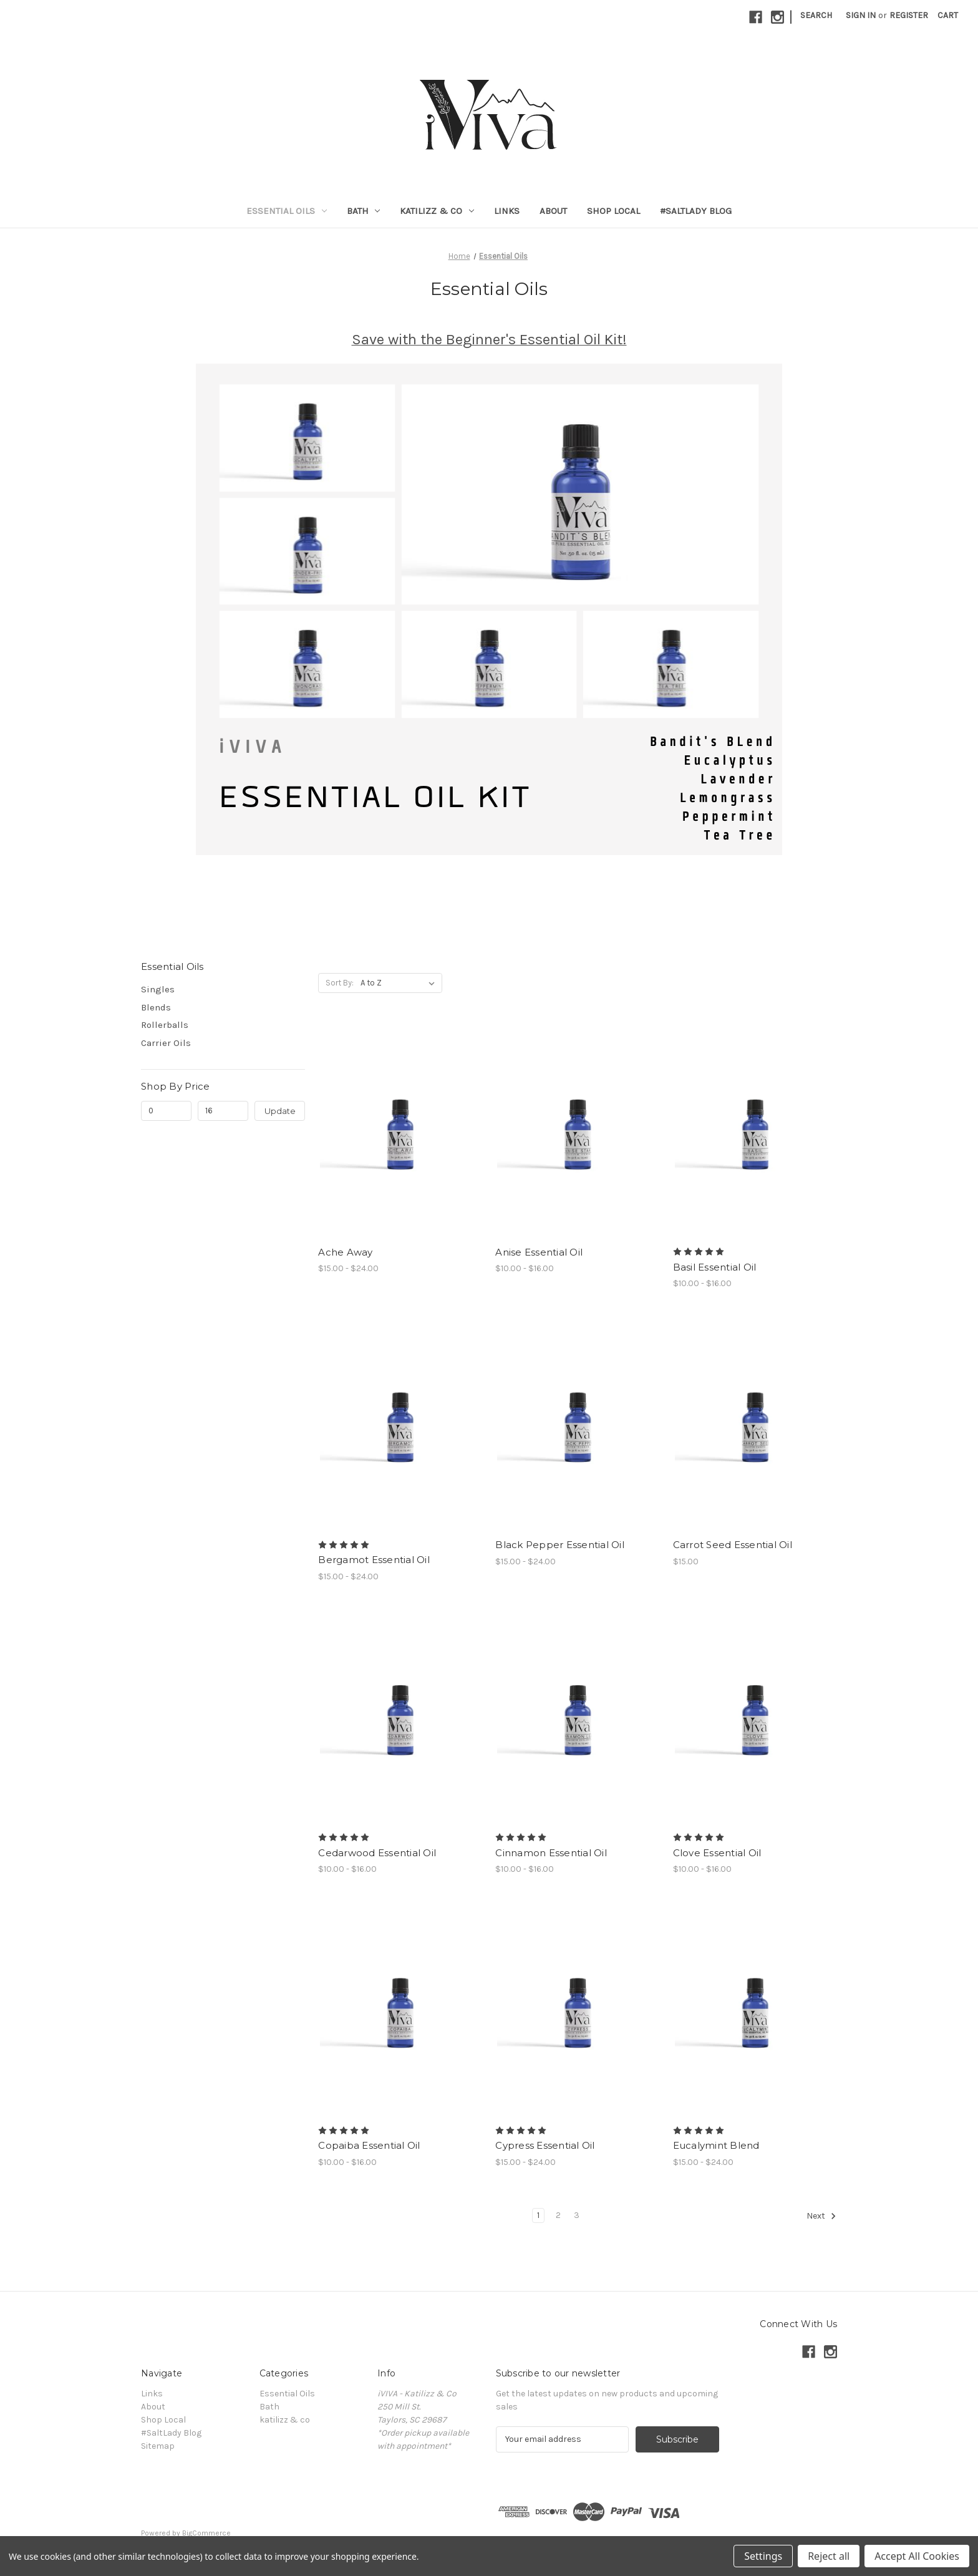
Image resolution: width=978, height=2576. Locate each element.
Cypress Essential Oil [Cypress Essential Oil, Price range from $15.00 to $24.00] (544, 2145)
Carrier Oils (166, 1042)
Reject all (829, 2556)
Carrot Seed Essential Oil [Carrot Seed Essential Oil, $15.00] (732, 1545)
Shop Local (613, 210)
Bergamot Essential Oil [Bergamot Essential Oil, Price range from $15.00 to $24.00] (374, 1560)
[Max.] (223, 1111)
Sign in (861, 15)
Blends (156, 1007)
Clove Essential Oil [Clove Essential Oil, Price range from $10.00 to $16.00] (717, 1853)
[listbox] (400, 983)
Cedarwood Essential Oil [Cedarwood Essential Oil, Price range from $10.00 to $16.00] (377, 1853)
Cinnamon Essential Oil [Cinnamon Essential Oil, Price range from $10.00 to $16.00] (551, 1853)
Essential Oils (286, 210)
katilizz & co (437, 210)
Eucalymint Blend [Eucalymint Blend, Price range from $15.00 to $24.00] (716, 2145)
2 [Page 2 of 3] (558, 2215)
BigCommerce (206, 2533)
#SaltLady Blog (696, 210)
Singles (158, 989)
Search (816, 15)
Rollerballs (164, 1024)
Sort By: (340, 982)
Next (821, 2216)
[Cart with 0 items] (948, 15)
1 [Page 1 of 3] (538, 2215)
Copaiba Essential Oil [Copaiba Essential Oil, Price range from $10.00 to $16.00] (369, 2145)
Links (507, 210)
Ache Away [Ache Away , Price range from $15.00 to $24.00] (345, 1252)
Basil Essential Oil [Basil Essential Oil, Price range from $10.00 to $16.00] (715, 1267)
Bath (363, 210)
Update (280, 1111)
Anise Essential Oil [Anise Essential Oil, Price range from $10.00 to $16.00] (539, 1252)
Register (908, 15)
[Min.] (166, 1111)
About (553, 210)
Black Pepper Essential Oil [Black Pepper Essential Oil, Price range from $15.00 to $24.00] (559, 1545)
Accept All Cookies (916, 2556)
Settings (763, 2556)
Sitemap (158, 2446)
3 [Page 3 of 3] (576, 2215)
